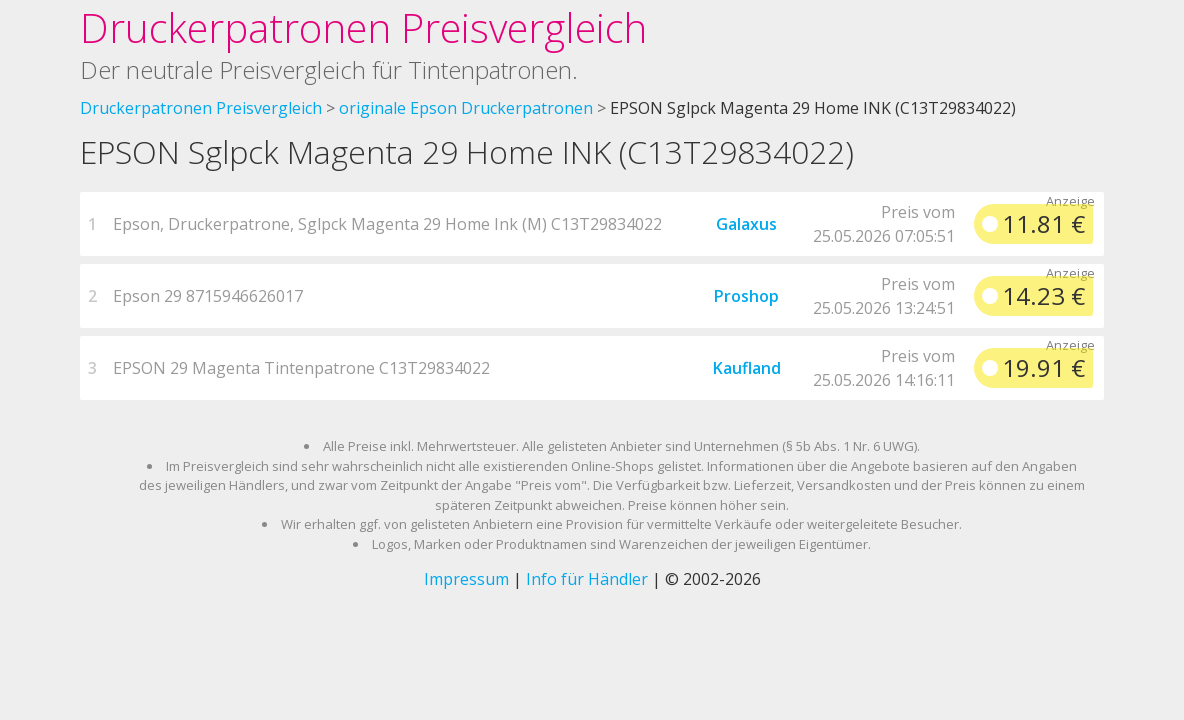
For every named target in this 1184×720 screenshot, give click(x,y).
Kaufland (747, 368)
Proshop (746, 296)
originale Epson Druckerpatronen (466, 108)
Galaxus (746, 224)
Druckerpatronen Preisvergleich (363, 27)
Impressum (466, 579)
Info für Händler (587, 579)
